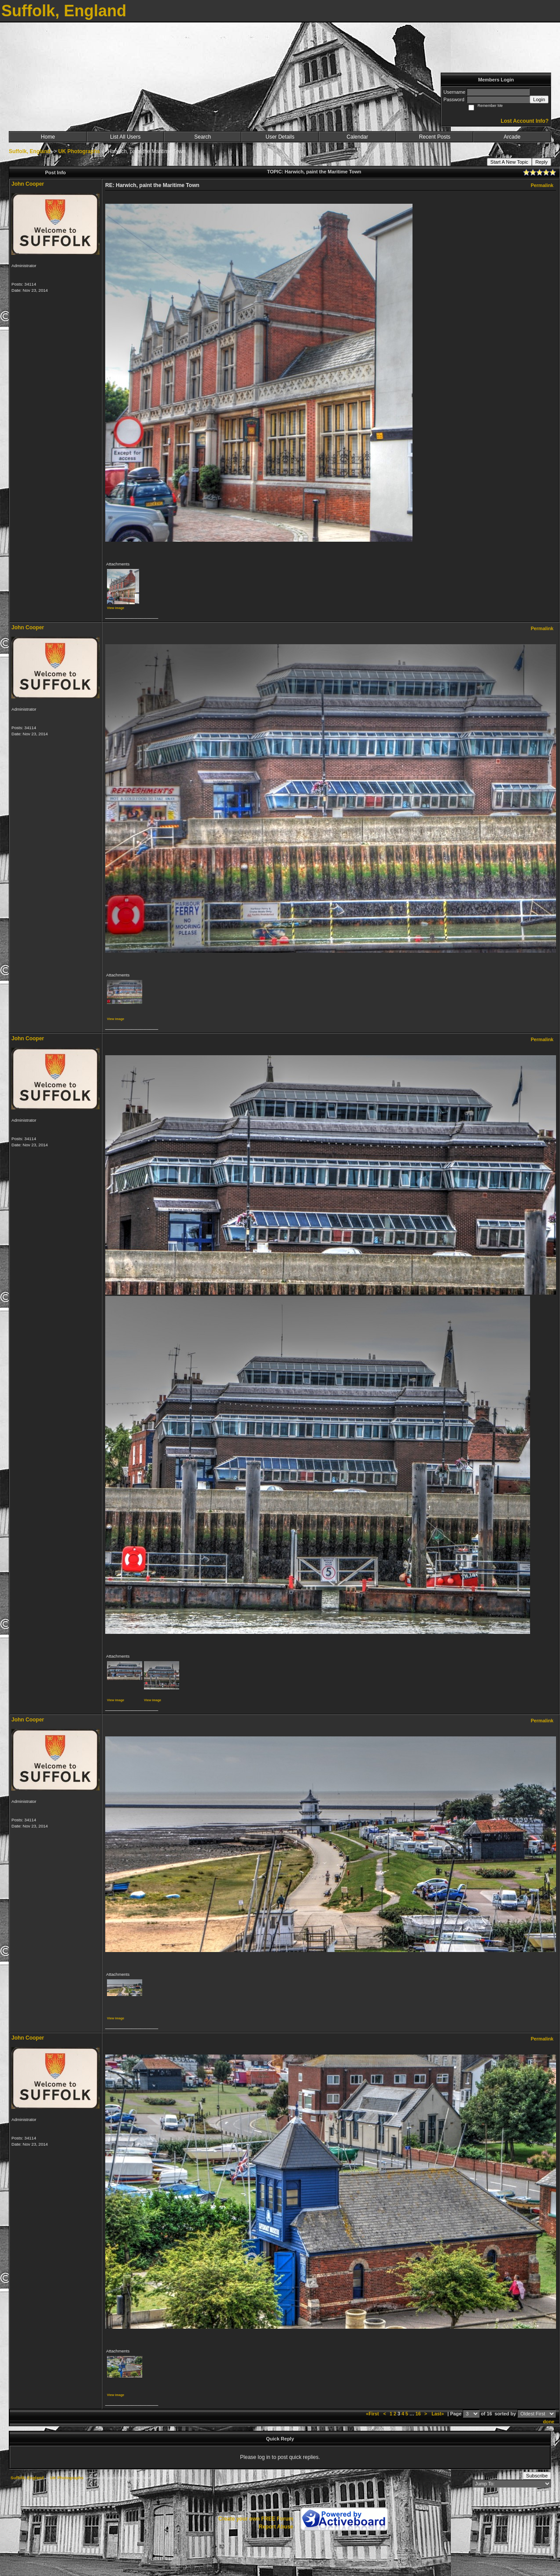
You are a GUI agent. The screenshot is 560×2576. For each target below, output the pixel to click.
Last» (438, 2413)
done (548, 2421)
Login (539, 99)
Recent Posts (434, 137)
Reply (541, 162)
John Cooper (27, 184)
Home (48, 137)
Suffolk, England (30, 151)
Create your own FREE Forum (255, 2519)
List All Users (125, 137)
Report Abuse (276, 2527)
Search (202, 137)
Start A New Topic (509, 162)
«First (373, 2413)
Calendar (357, 137)
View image (115, 608)
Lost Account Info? (525, 121)
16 (418, 2413)
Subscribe (537, 2475)
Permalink (542, 185)
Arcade (512, 137)
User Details (279, 137)
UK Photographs (79, 151)
